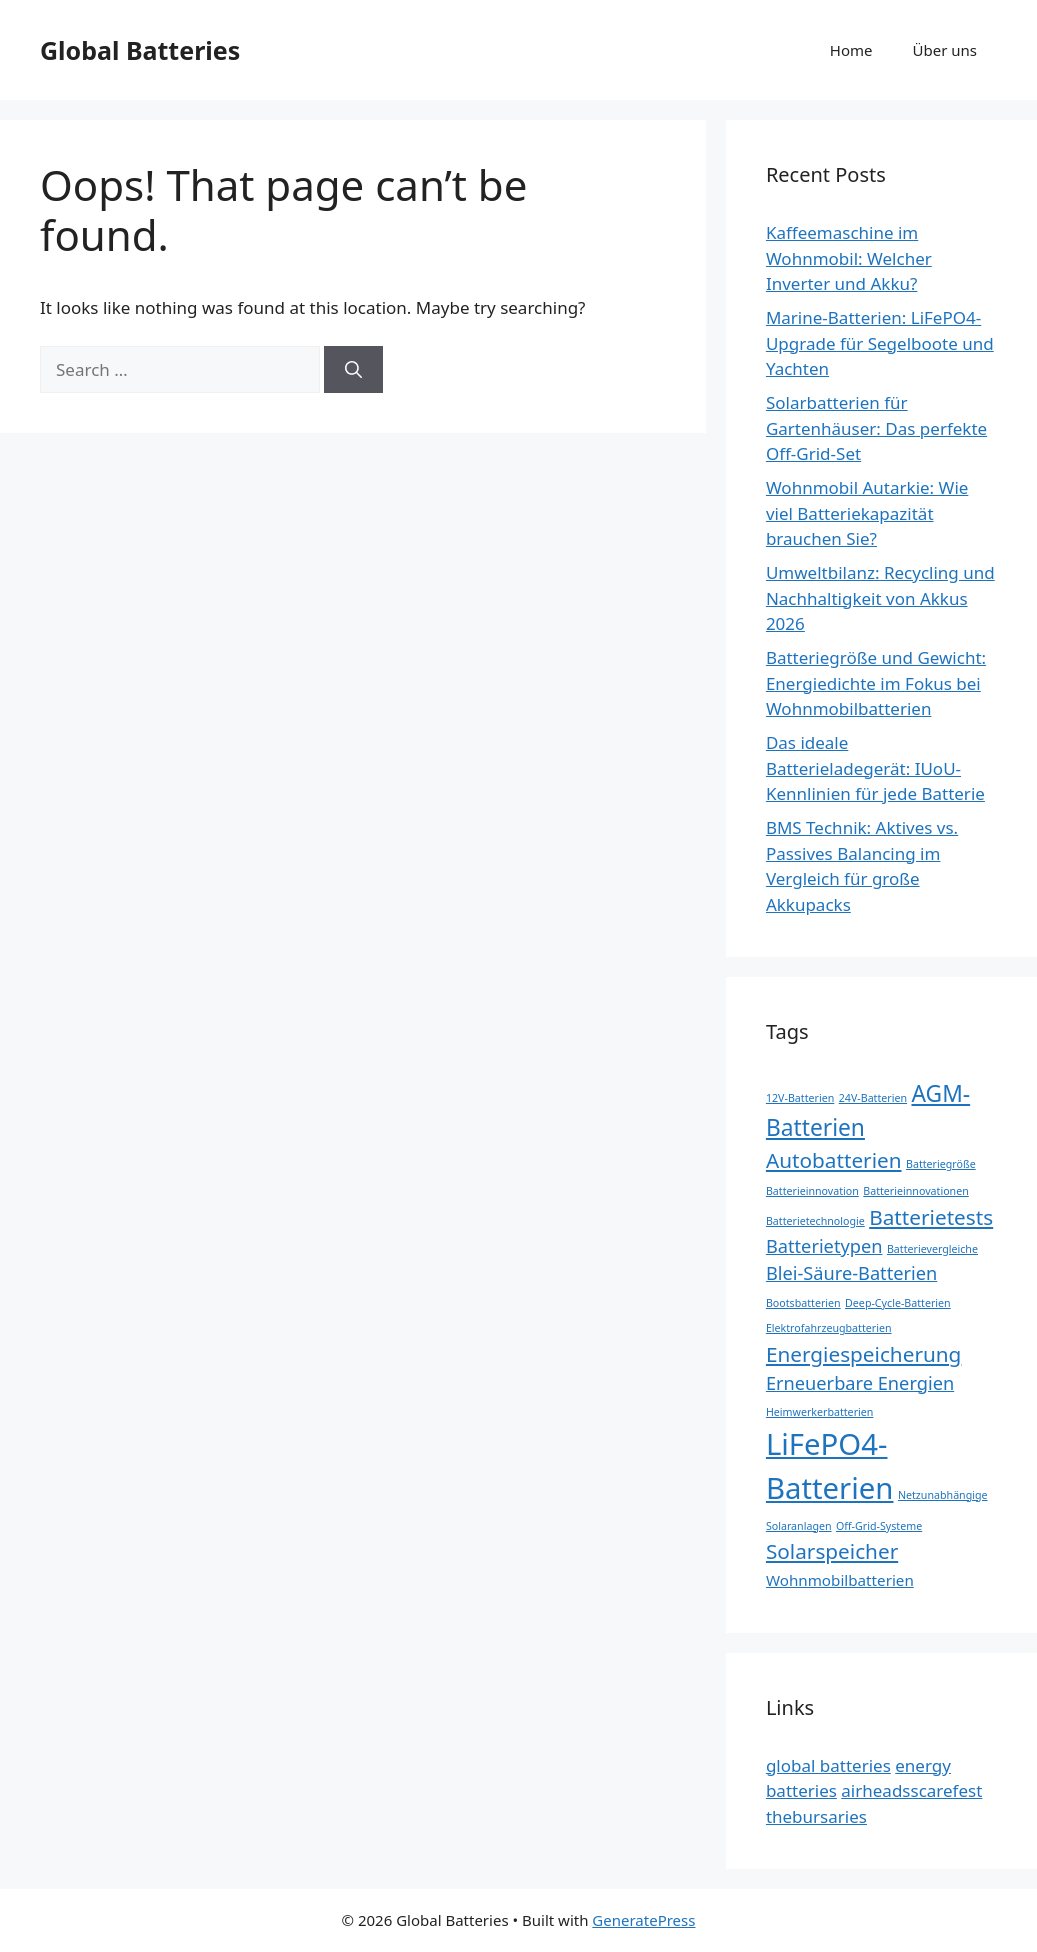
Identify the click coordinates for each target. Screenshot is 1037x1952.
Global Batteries (140, 50)
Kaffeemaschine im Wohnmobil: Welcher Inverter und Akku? (849, 258)
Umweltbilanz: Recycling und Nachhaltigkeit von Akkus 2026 (880, 598)
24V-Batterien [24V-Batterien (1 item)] (873, 1098)
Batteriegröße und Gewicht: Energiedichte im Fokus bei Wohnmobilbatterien (876, 683)
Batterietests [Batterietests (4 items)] (931, 1217)
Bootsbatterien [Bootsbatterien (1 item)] (803, 1303)
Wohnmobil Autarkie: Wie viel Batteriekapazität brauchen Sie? (867, 513)
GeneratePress (643, 1920)
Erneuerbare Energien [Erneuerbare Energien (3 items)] (860, 1383)
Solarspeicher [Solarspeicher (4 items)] (832, 1551)
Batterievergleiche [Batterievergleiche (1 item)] (932, 1249)
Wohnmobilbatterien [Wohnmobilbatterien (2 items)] (840, 1580)
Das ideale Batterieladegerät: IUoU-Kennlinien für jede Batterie (875, 768)
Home (851, 50)
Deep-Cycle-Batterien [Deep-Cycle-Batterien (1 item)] (898, 1303)
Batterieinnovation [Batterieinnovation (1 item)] (812, 1191)
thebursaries (816, 1816)
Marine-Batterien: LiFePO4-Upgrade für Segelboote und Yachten (880, 343)
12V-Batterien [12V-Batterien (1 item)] (800, 1098)
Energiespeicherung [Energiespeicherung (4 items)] (863, 1354)
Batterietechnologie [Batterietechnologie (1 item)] (815, 1221)
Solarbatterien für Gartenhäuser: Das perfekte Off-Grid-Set (876, 428)
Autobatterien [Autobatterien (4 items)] (834, 1160)
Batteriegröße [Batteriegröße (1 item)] (941, 1164)
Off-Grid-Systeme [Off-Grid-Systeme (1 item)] (879, 1526)
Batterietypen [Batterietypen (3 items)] (824, 1246)
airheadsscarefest (911, 1790)
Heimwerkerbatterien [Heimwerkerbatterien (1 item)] (820, 1412)
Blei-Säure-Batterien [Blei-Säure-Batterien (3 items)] (851, 1273)
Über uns (945, 50)
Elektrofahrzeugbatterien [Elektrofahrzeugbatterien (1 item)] (829, 1328)
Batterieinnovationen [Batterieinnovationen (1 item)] (916, 1191)
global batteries (828, 1765)
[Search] (353, 370)
